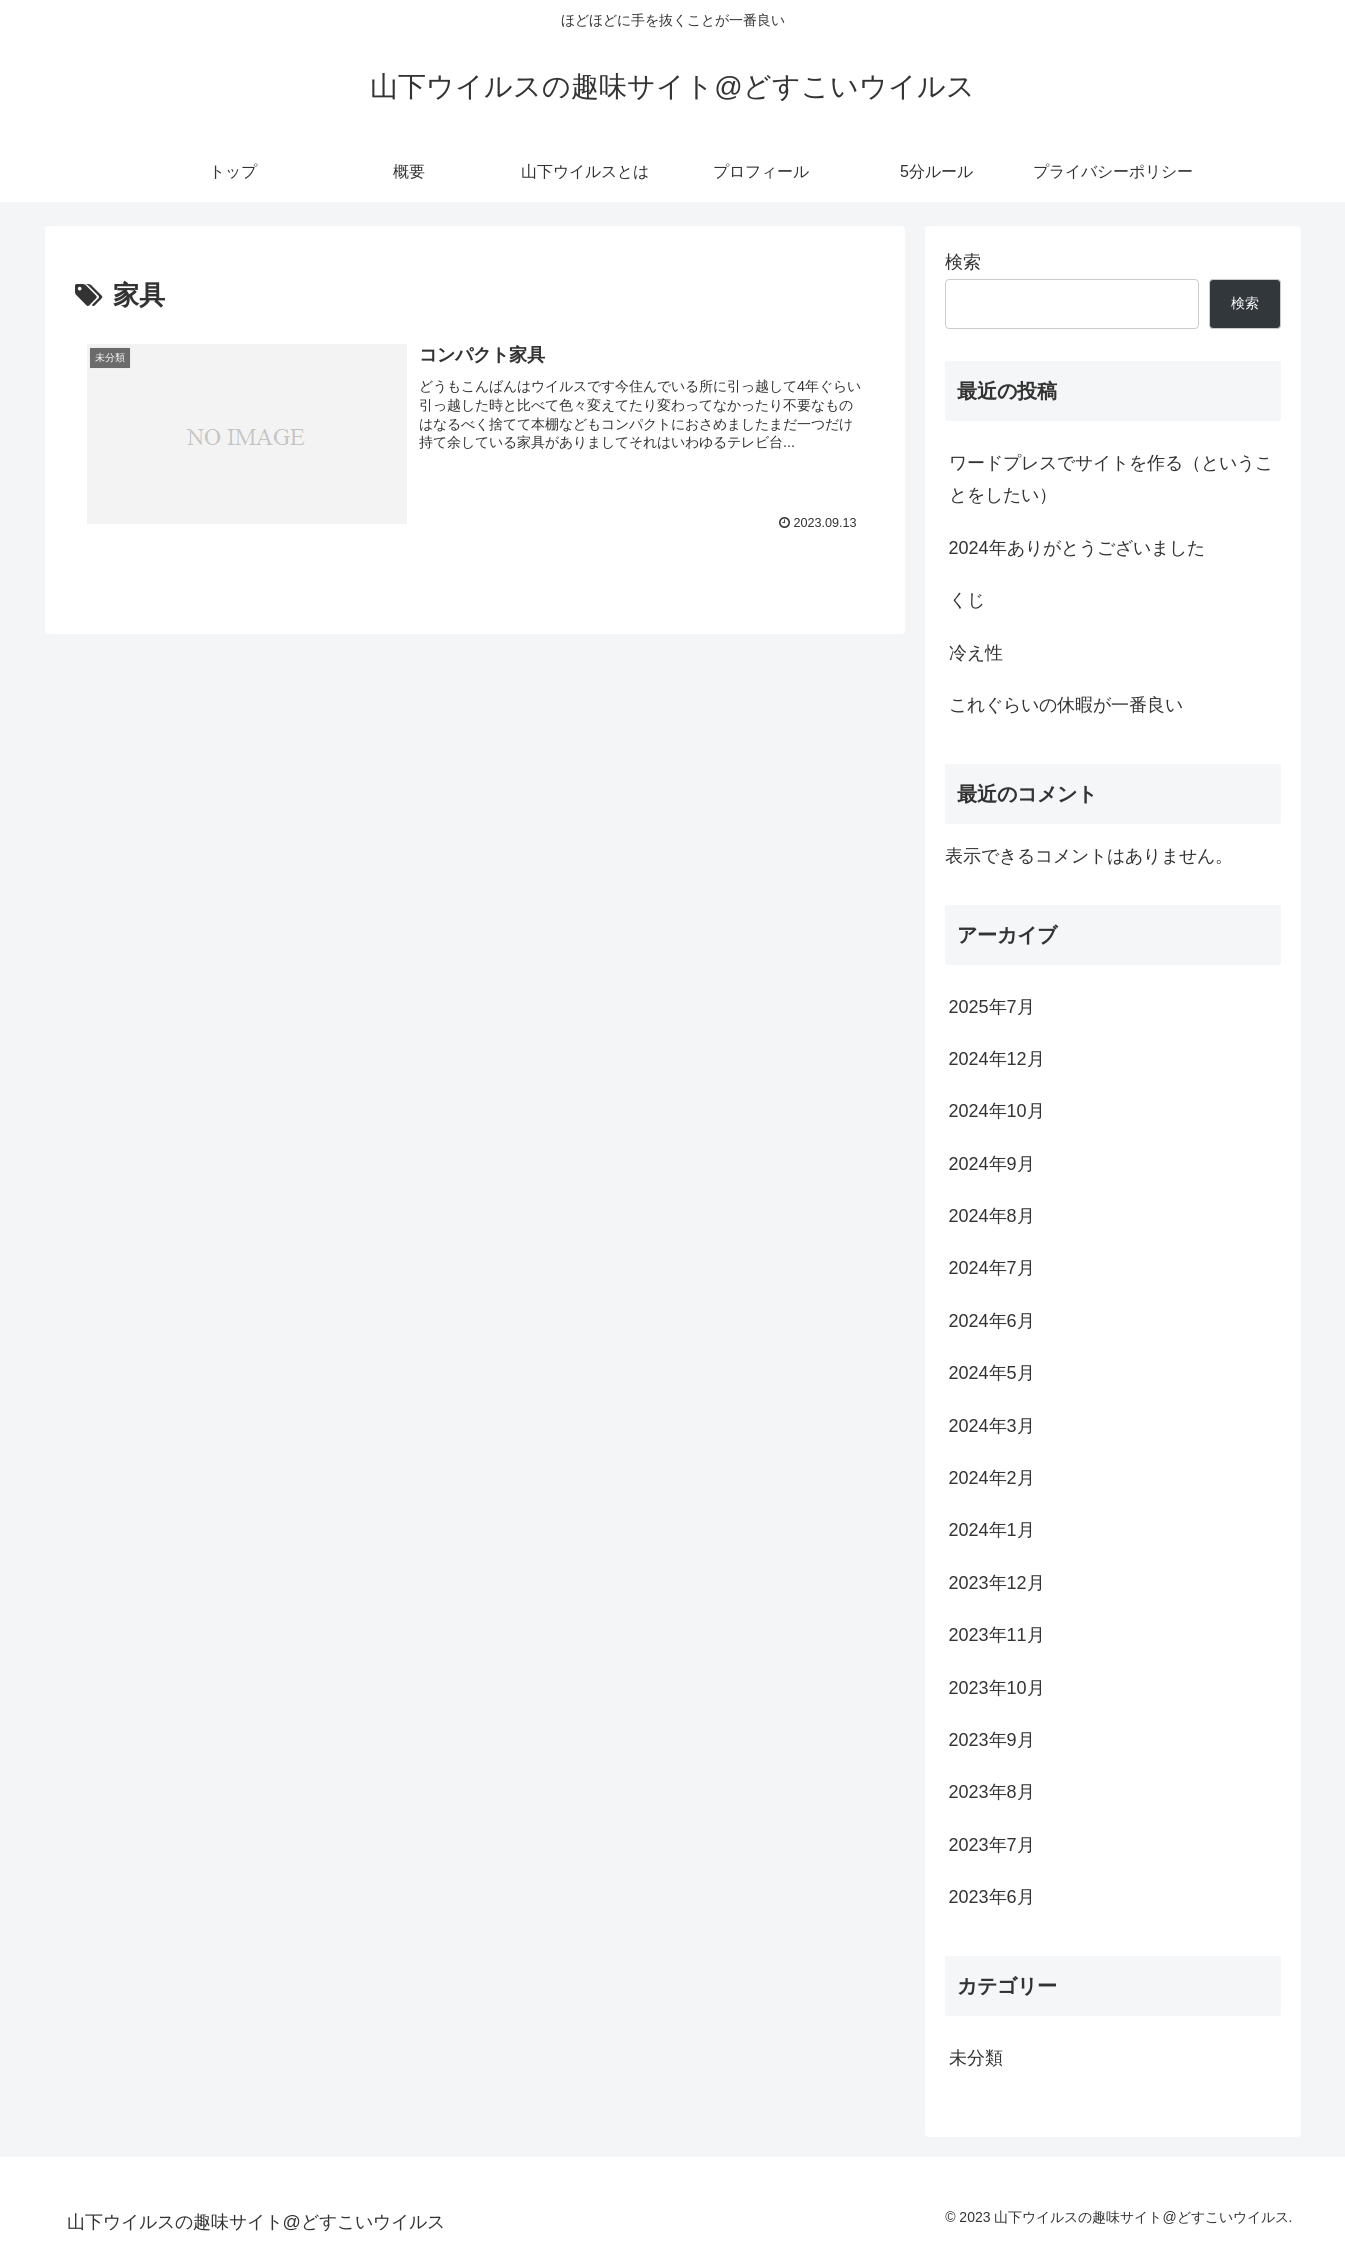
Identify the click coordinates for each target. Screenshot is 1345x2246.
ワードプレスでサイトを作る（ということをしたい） (1111, 479)
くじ (967, 600)
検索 (963, 262)
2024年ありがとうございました (1077, 548)
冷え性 (976, 653)
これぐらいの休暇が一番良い (1066, 705)
